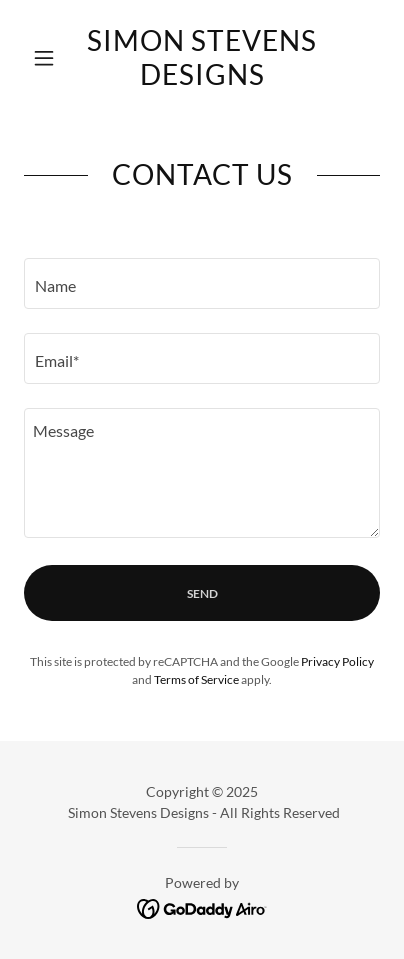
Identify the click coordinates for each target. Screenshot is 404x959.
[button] (50, 58)
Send (202, 593)
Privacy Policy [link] (337, 661)
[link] (201, 57)
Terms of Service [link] (196, 679)
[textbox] (202, 283)
